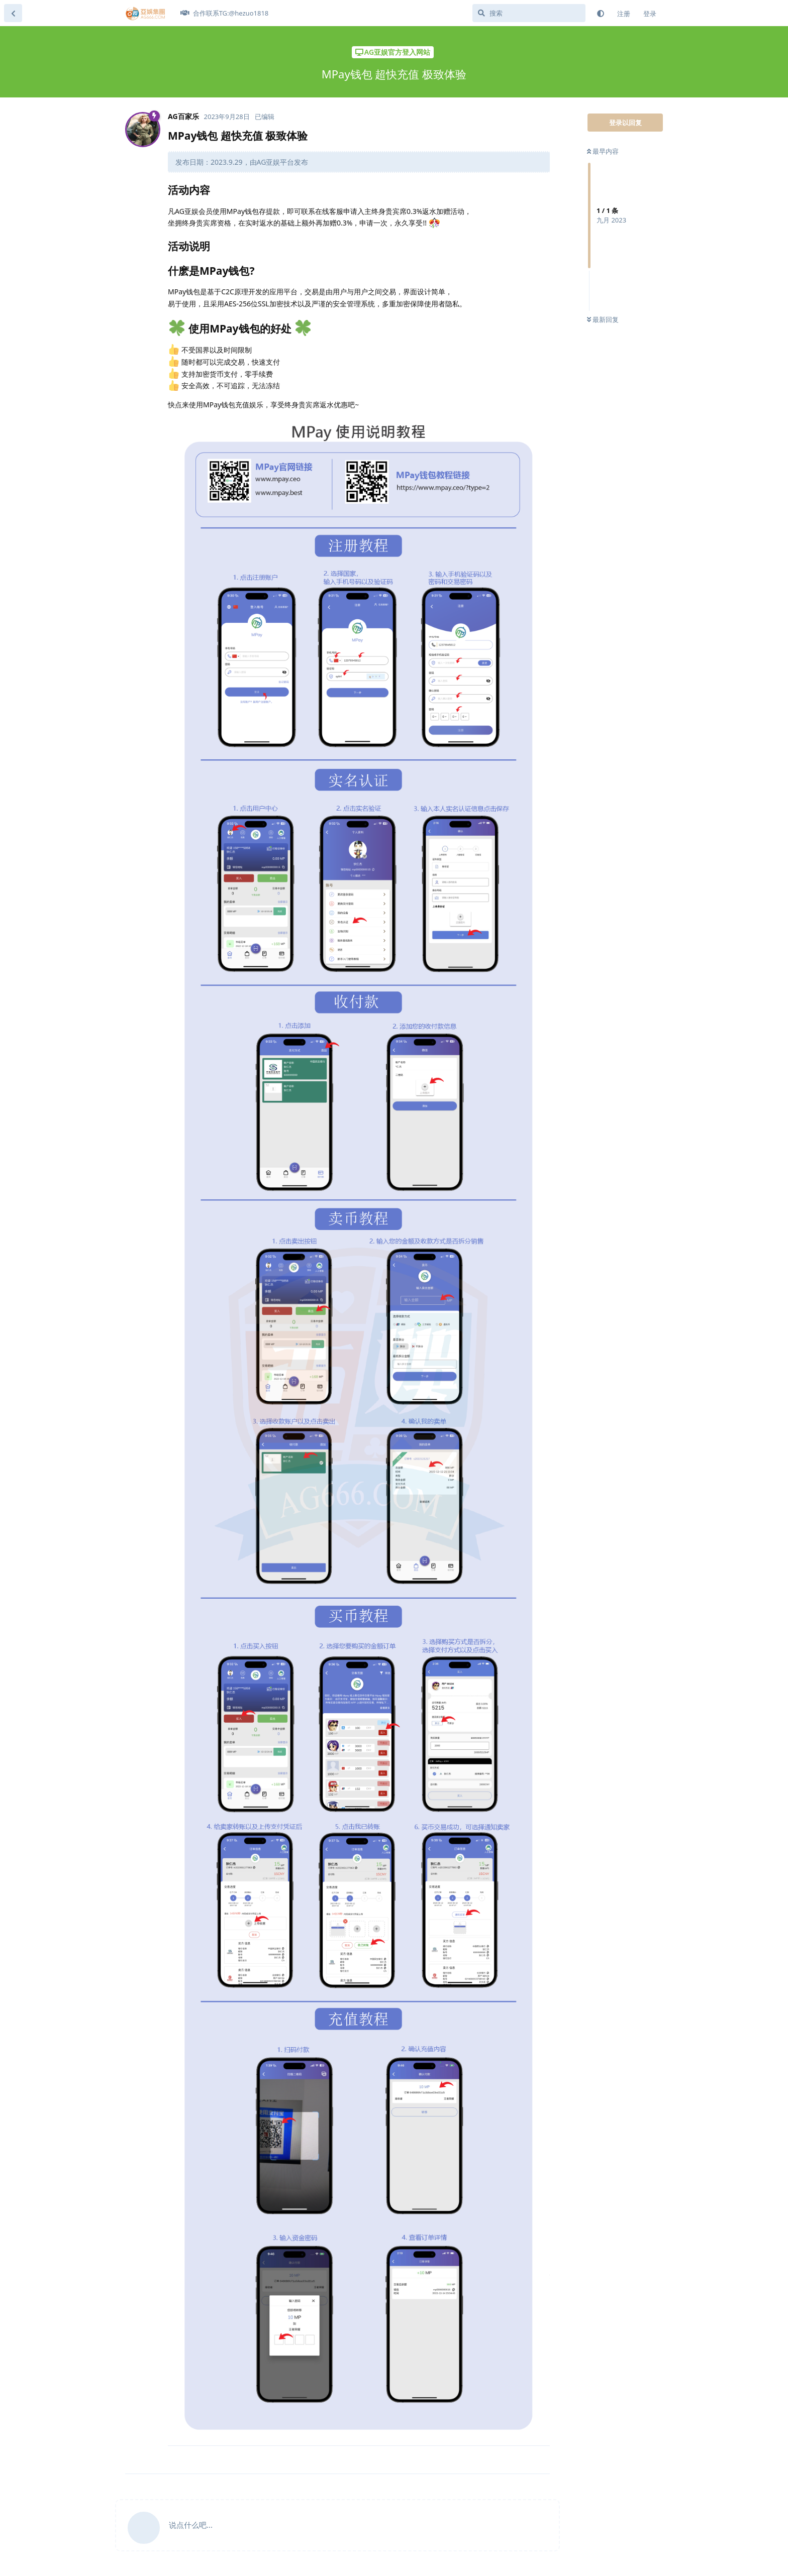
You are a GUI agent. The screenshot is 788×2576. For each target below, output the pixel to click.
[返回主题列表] (13, 13)
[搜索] (528, 13)
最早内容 (603, 151)
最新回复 (603, 319)
